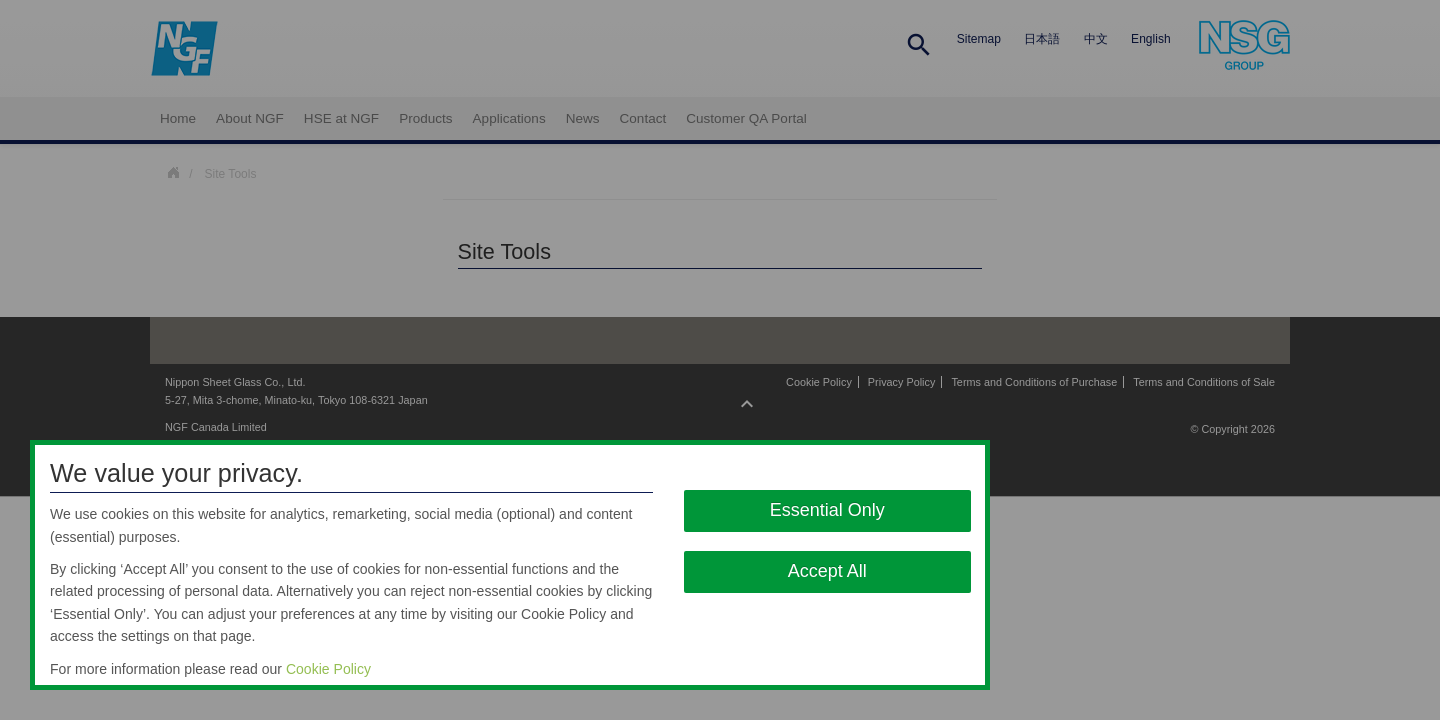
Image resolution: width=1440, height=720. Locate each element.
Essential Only (827, 510)
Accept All (827, 571)
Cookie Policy (328, 669)
